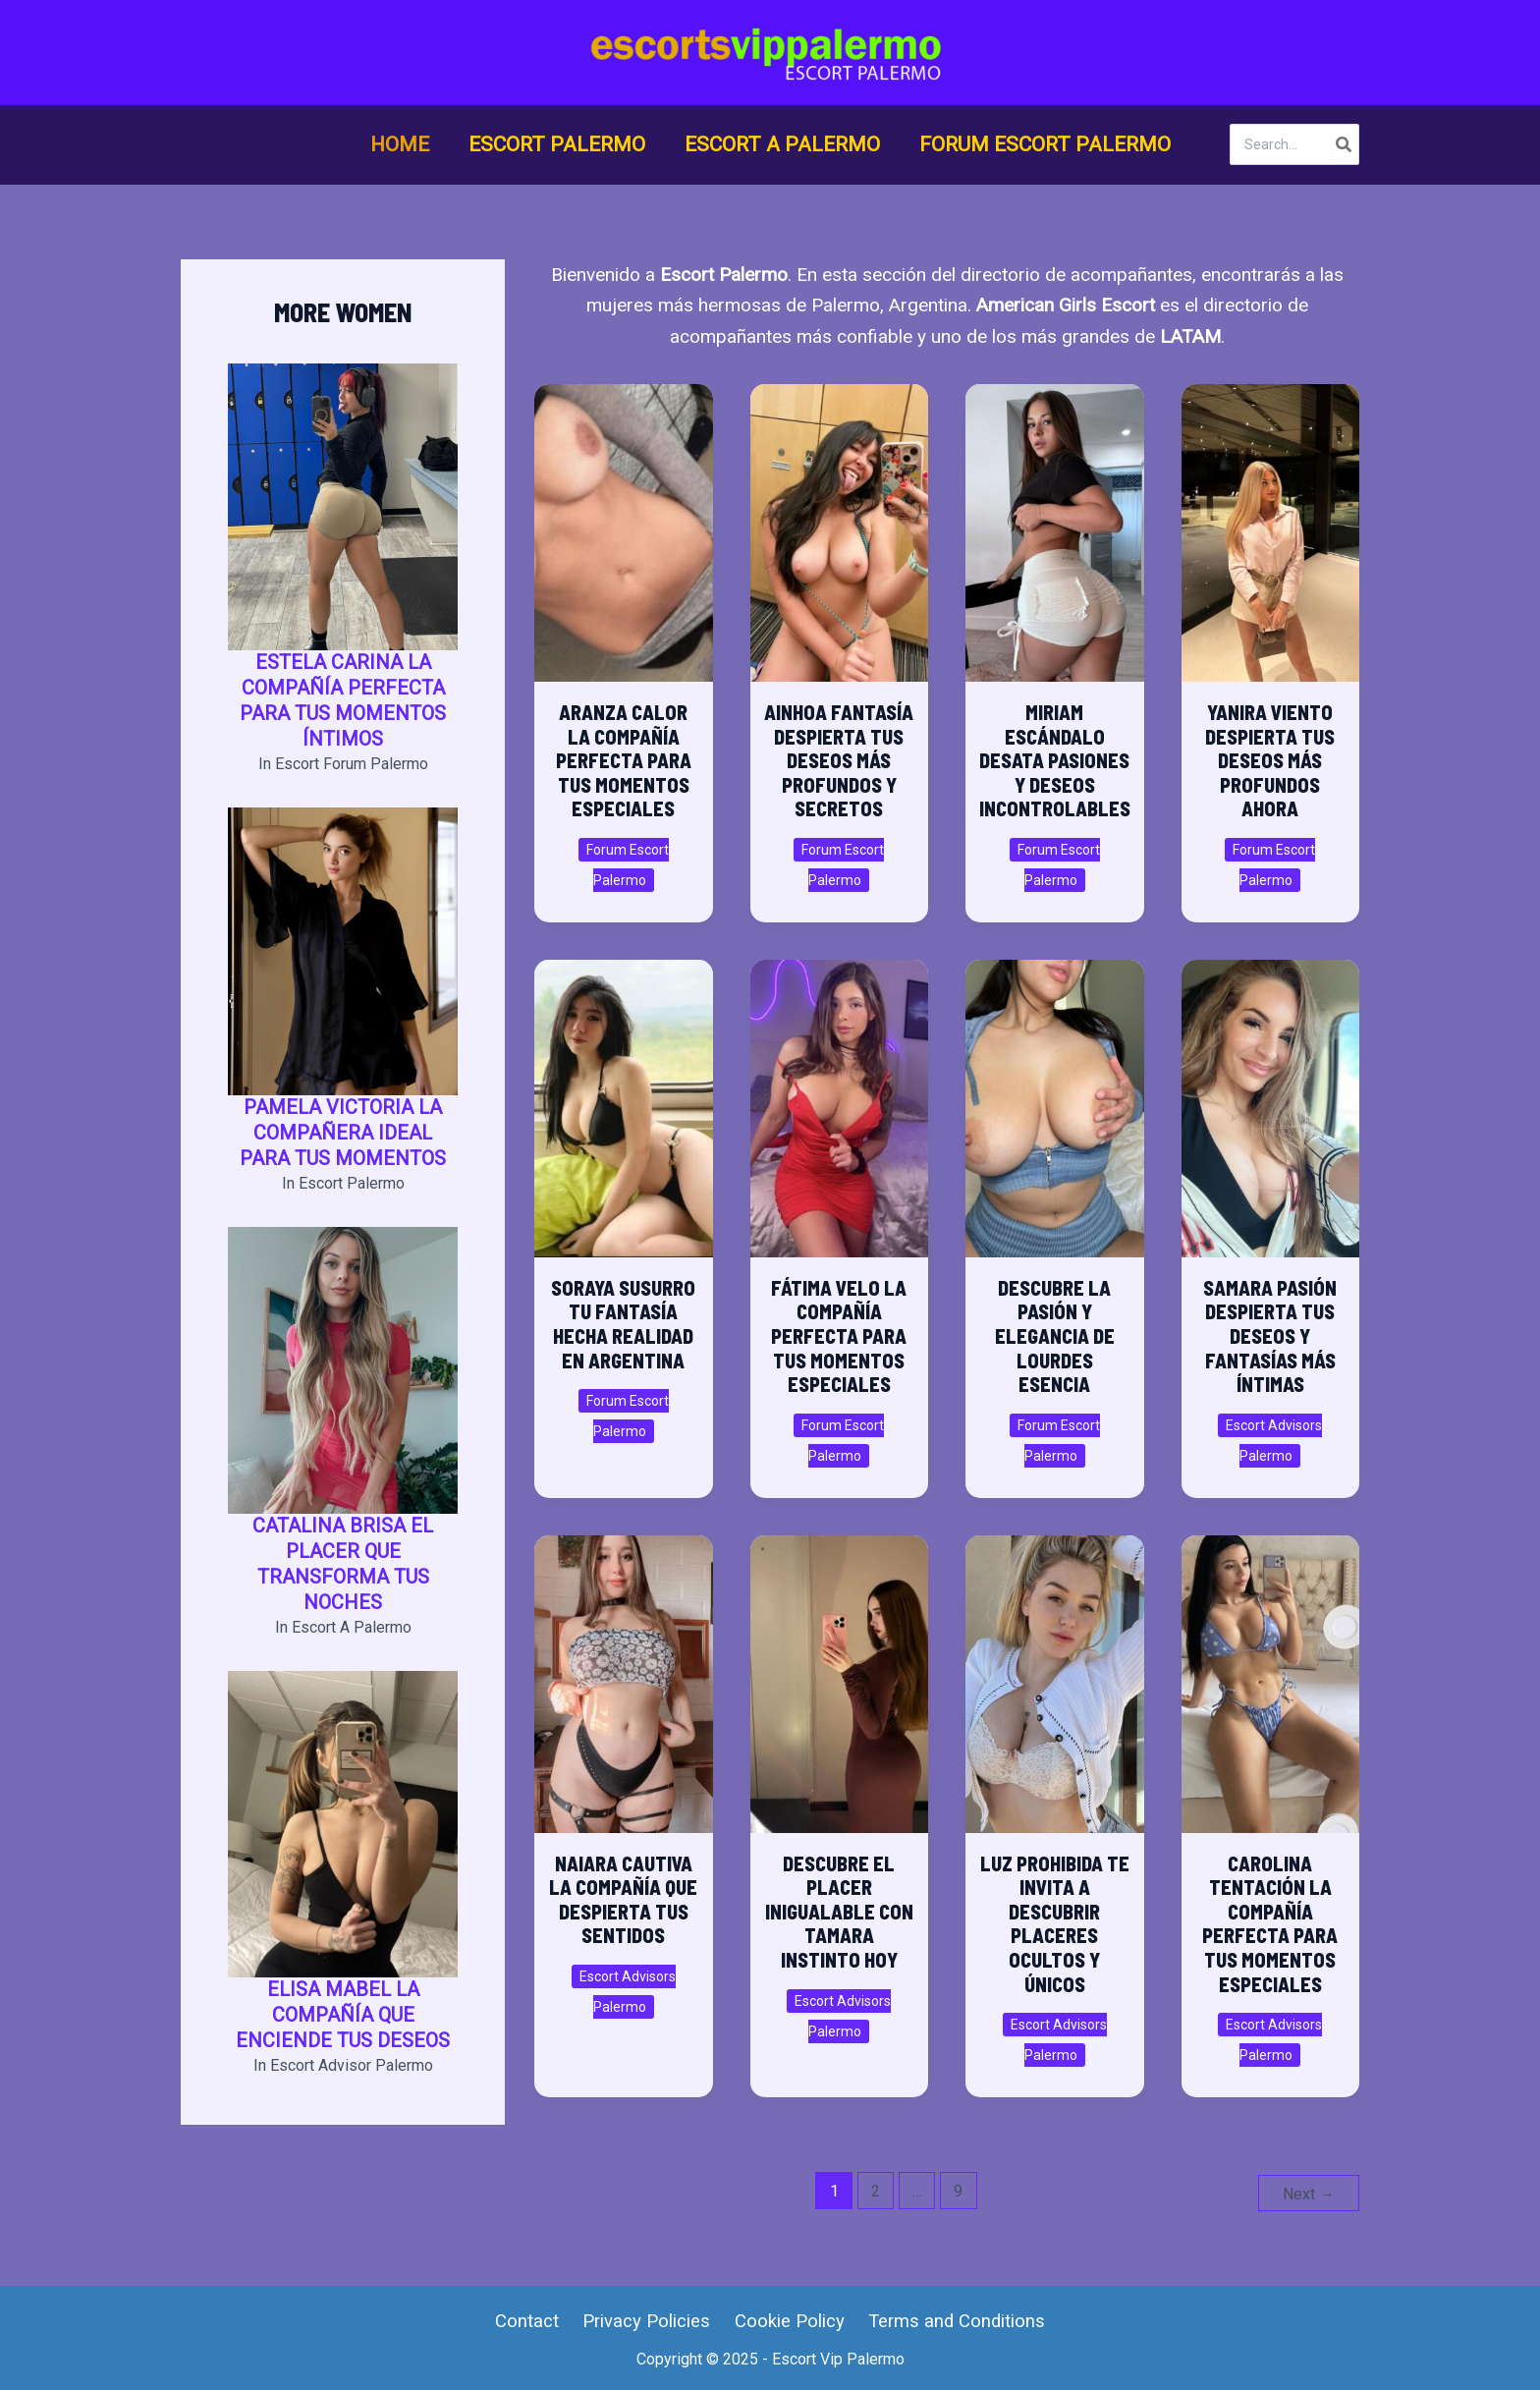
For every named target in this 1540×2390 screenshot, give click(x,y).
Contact (533, 2319)
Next (1309, 2191)
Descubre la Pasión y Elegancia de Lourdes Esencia (1055, 1336)
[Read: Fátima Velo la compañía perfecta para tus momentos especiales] (839, 1099)
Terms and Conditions (949, 2319)
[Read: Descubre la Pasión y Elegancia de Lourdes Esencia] (1055, 1099)
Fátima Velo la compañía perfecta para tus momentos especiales (839, 1336)
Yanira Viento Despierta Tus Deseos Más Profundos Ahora (1270, 760)
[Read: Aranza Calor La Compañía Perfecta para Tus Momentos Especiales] (624, 524)
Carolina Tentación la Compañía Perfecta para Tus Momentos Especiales (1270, 1924)
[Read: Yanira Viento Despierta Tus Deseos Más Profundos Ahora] (1270, 524)
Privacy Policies (647, 2319)
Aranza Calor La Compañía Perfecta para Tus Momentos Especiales (623, 760)
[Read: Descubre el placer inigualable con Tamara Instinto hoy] (839, 1675)
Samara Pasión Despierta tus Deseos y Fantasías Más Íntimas (1270, 1336)
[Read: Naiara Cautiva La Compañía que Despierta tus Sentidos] (624, 1675)
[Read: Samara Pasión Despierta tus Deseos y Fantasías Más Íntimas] (1270, 1099)
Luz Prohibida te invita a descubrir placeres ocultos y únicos (1054, 1924)
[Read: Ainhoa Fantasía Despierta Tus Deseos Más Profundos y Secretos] (839, 524)
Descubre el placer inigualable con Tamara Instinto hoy (839, 1912)
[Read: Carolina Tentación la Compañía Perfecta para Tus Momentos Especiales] (1270, 1675)
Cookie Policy (786, 2319)
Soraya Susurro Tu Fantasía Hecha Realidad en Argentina (623, 1324)
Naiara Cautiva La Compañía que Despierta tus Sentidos (623, 1900)
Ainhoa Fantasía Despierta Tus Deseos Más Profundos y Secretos (838, 760)
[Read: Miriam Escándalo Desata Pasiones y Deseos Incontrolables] (1055, 524)
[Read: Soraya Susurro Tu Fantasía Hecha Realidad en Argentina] (624, 1099)
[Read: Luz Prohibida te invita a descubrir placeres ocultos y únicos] (1055, 1675)
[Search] (1344, 144)
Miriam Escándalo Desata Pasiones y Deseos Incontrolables (1054, 760)
